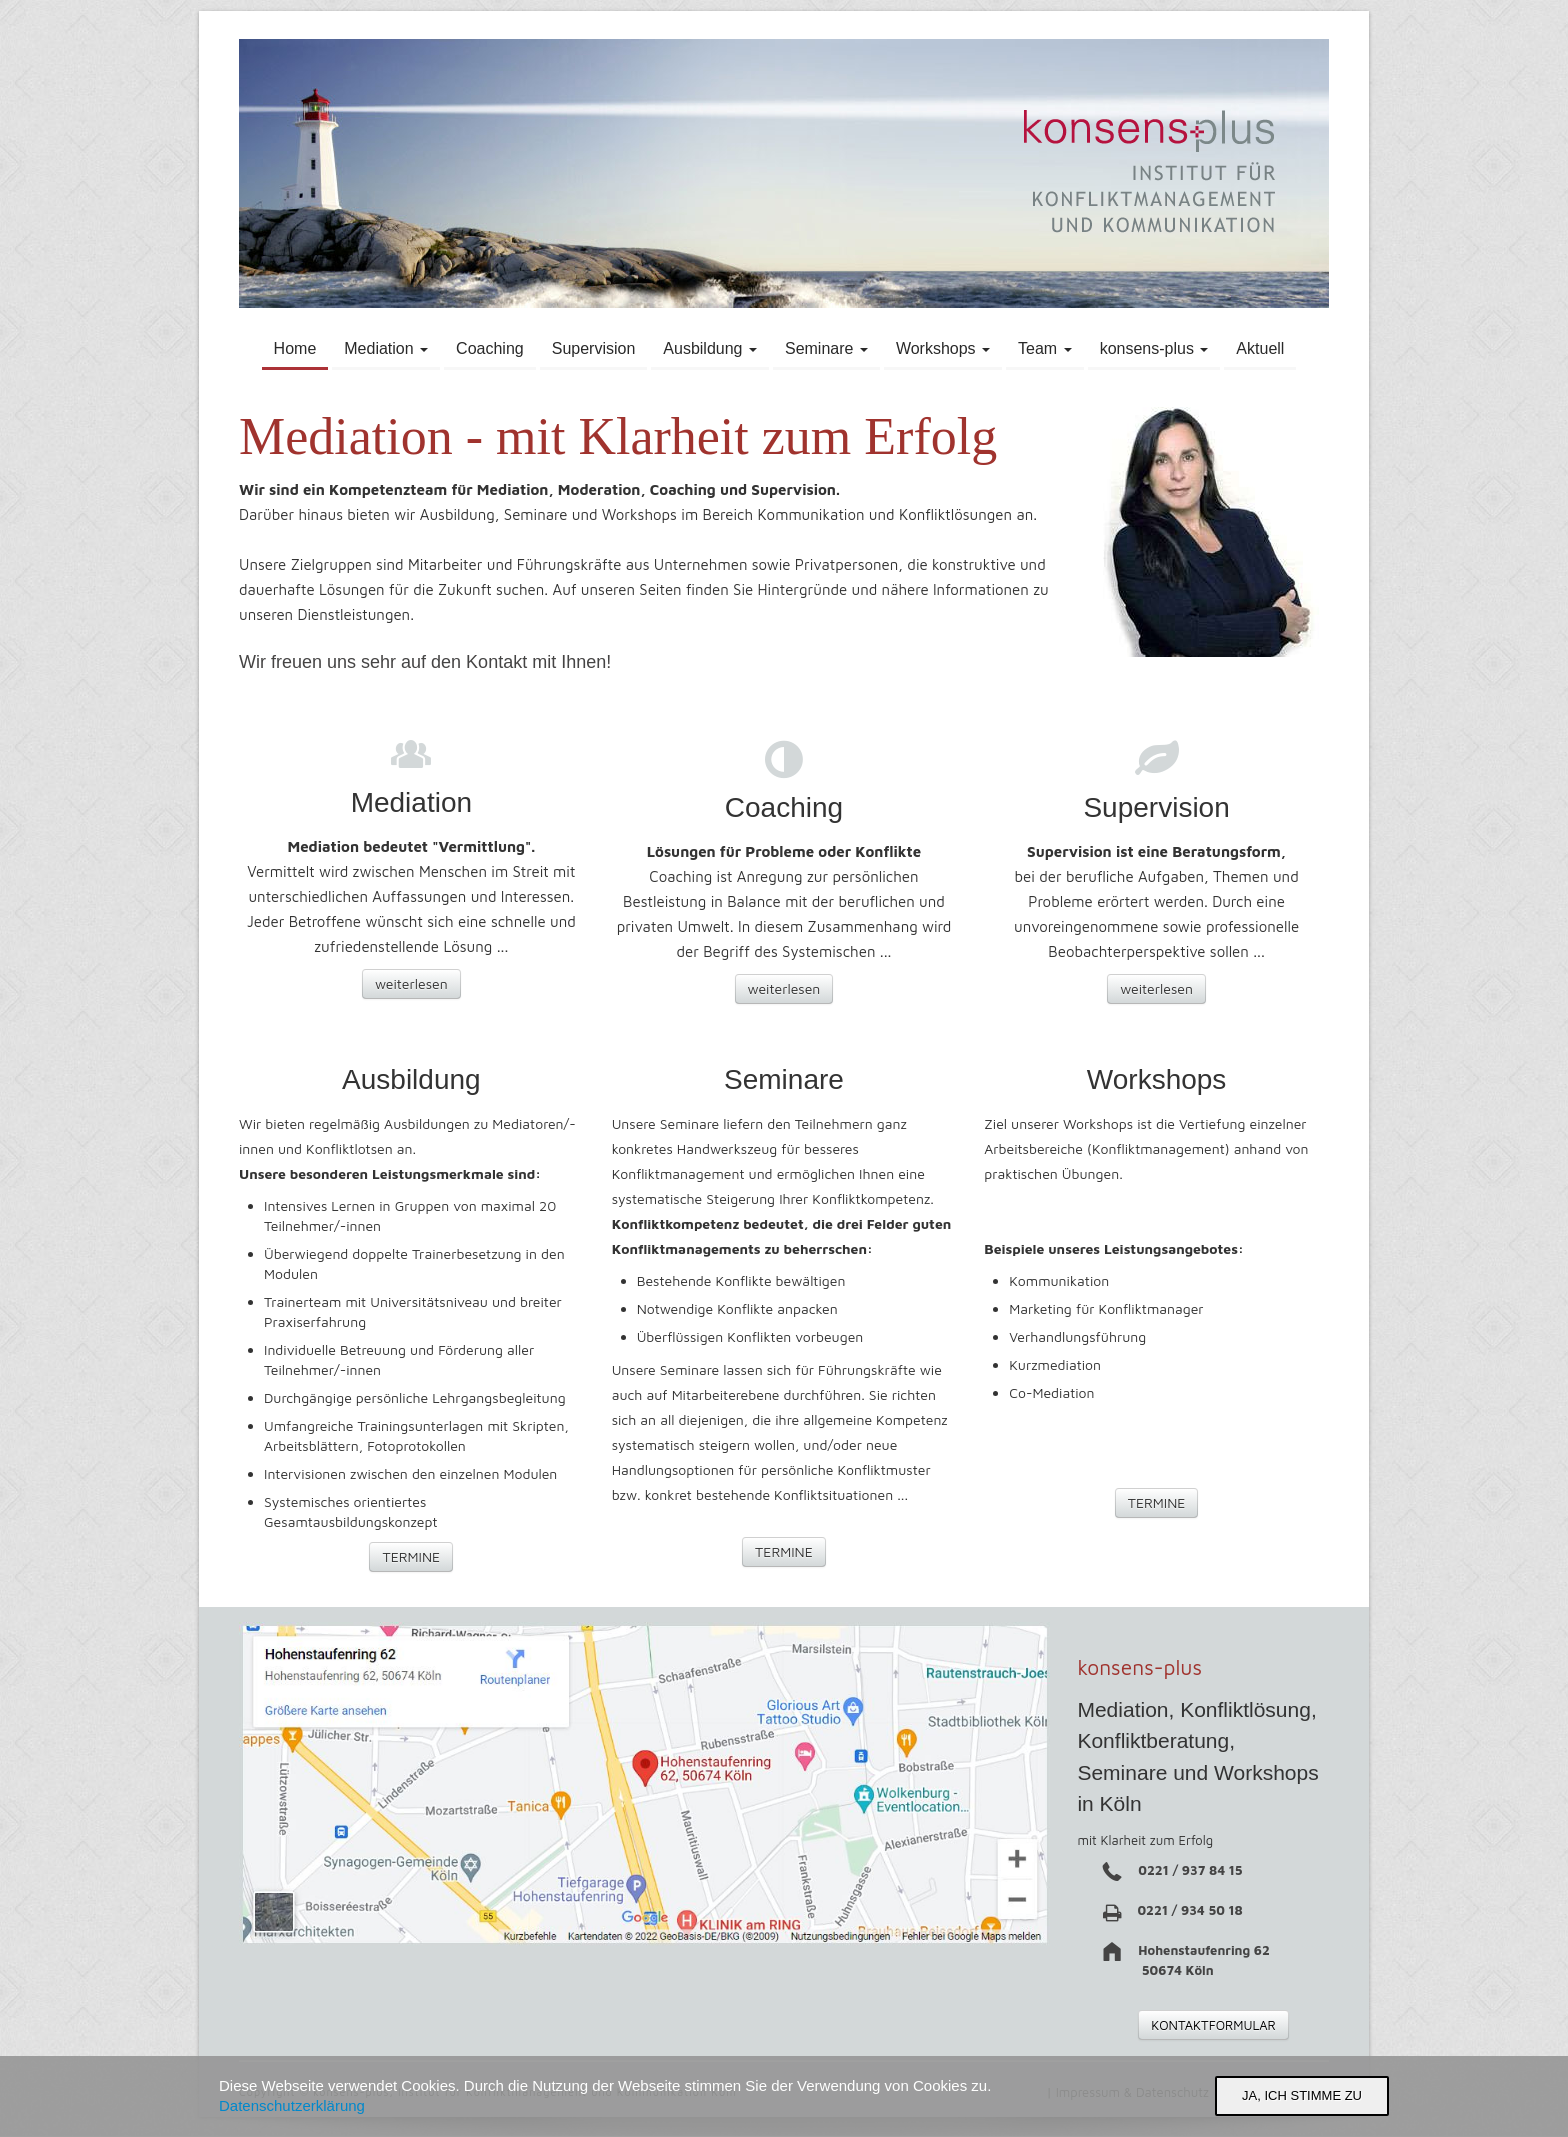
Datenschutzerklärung (292, 2105)
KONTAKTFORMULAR (1213, 2025)
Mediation (386, 348)
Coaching (490, 348)
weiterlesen (411, 983)
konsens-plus (1154, 348)
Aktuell (1260, 348)
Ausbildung (710, 348)
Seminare (826, 348)
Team (1045, 348)
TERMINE (411, 1556)
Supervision (594, 348)
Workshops (943, 348)
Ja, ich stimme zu (1302, 2095)
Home (295, 348)
